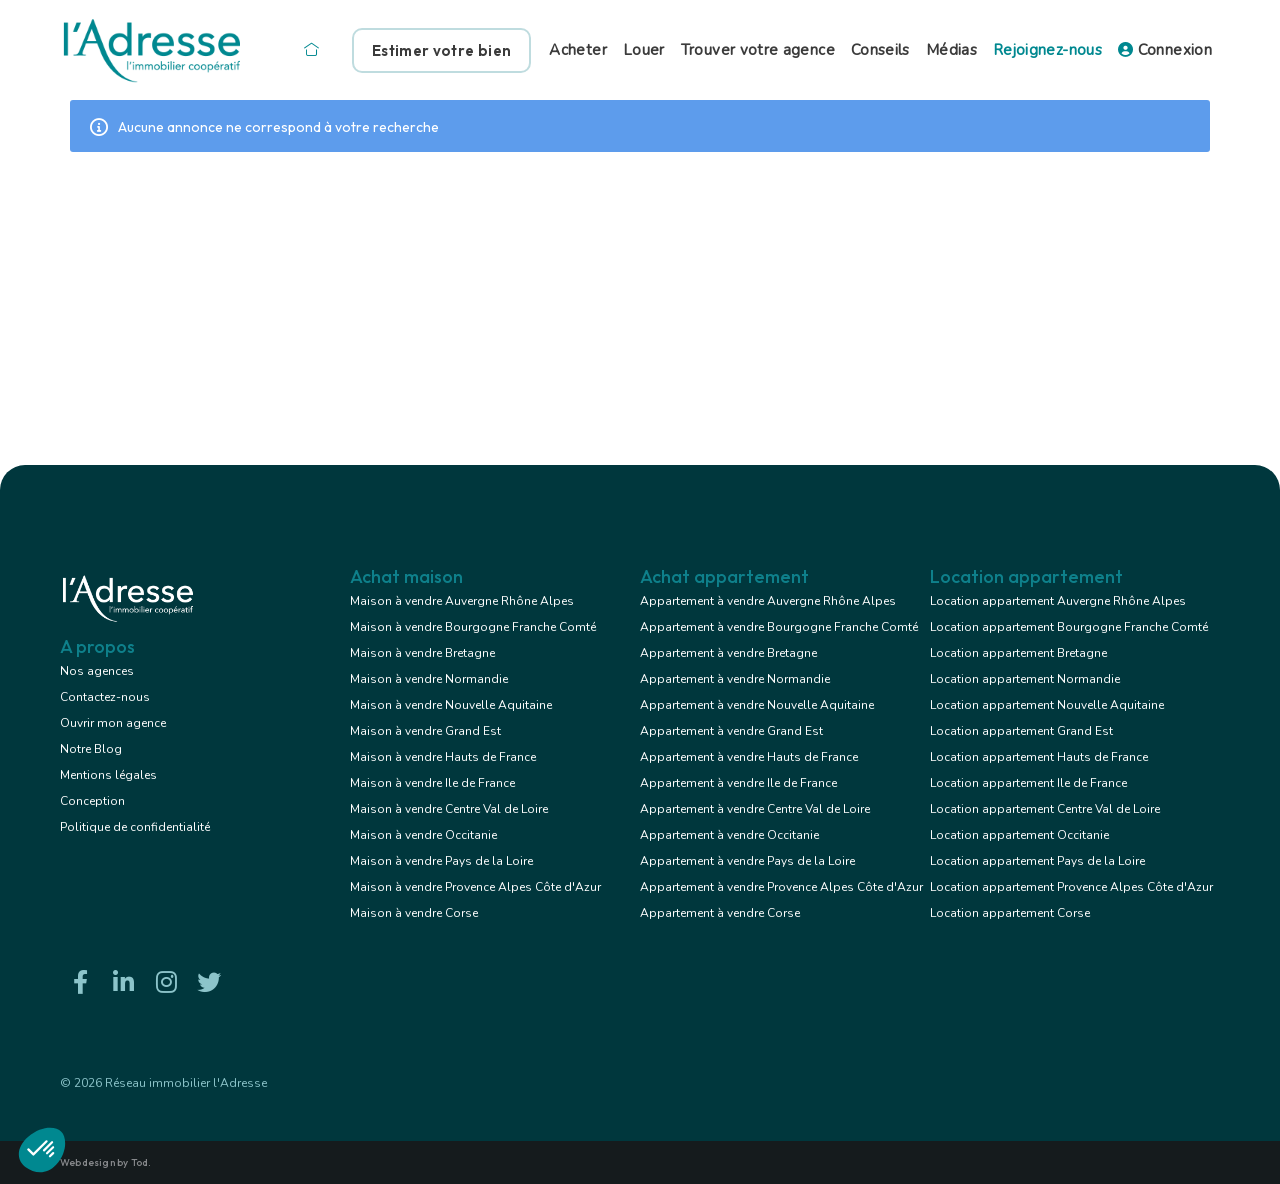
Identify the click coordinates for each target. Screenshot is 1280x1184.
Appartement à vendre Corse (720, 913)
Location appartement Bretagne (1018, 653)
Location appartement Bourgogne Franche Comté (1069, 627)
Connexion (1165, 50)
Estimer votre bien (441, 50)
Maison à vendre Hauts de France (443, 757)
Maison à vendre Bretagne (422, 653)
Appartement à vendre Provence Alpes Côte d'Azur (781, 887)
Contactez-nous (105, 697)
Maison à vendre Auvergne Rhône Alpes (462, 601)
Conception (92, 801)
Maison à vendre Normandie (429, 679)
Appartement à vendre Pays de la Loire (747, 861)
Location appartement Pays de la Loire (1037, 861)
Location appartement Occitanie (1019, 835)
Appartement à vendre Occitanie (729, 835)
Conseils (880, 50)
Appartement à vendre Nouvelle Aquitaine (757, 705)
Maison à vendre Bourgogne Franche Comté (473, 627)
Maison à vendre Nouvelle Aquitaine (451, 705)
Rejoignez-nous (1047, 50)
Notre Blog (91, 749)
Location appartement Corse (1010, 913)
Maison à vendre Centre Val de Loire (449, 809)
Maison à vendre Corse (414, 913)
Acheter (578, 50)
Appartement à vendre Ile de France (738, 783)
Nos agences (97, 671)
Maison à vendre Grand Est (425, 731)
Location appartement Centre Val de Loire (1045, 809)
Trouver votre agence (758, 50)
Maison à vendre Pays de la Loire (441, 861)
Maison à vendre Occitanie (423, 835)
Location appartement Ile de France (1028, 783)
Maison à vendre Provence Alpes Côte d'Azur (475, 887)
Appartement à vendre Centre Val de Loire (755, 809)
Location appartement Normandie (1025, 679)
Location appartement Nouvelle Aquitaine (1047, 705)
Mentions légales (108, 775)
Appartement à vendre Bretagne (728, 653)
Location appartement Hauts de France (1039, 757)
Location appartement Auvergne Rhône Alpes (1058, 601)
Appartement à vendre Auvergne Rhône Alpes (768, 601)
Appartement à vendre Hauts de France (749, 757)
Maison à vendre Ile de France (432, 783)
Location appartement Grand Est (1021, 731)
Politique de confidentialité (135, 827)
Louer (644, 50)
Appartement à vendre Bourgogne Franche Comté (779, 627)
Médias (951, 50)
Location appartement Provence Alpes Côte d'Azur (1071, 887)
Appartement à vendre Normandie (735, 679)
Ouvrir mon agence (113, 723)
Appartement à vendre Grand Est (731, 731)
